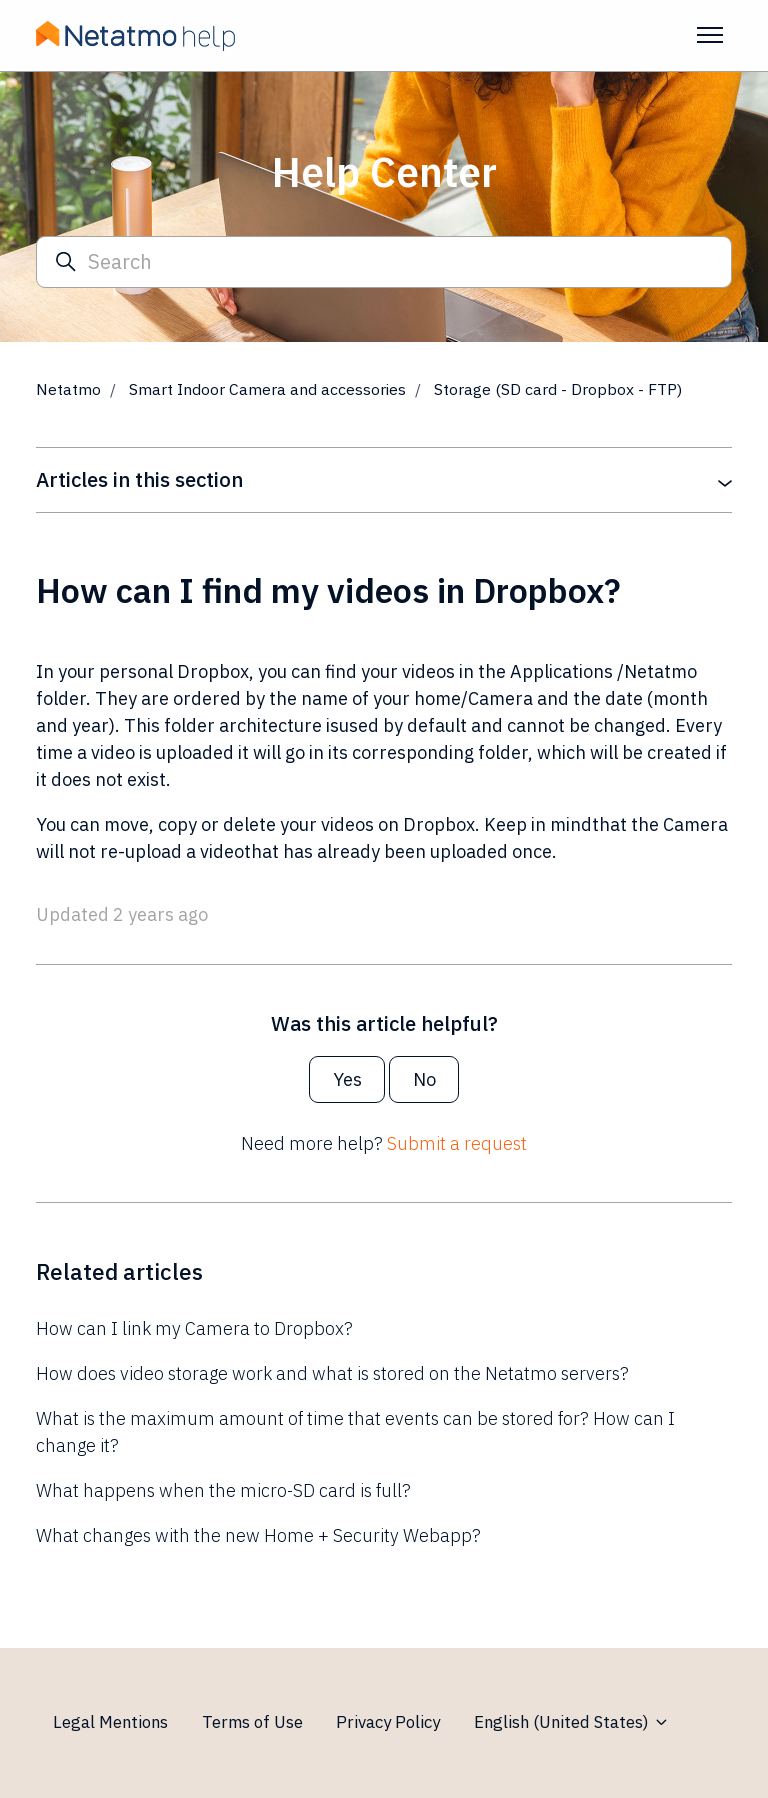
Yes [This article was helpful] (347, 1079)
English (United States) (572, 1722)
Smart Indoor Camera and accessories (267, 389)
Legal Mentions (110, 1722)
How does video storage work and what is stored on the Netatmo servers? (332, 1373)
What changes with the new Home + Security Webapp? (258, 1535)
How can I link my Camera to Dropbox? (194, 1328)
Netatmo (68, 389)
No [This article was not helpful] (424, 1079)
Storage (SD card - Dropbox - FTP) (558, 389)
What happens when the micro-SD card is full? (223, 1490)
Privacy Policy (388, 1722)
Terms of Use (252, 1722)
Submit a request (457, 1143)
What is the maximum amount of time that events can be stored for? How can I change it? (355, 1432)
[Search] (384, 262)
